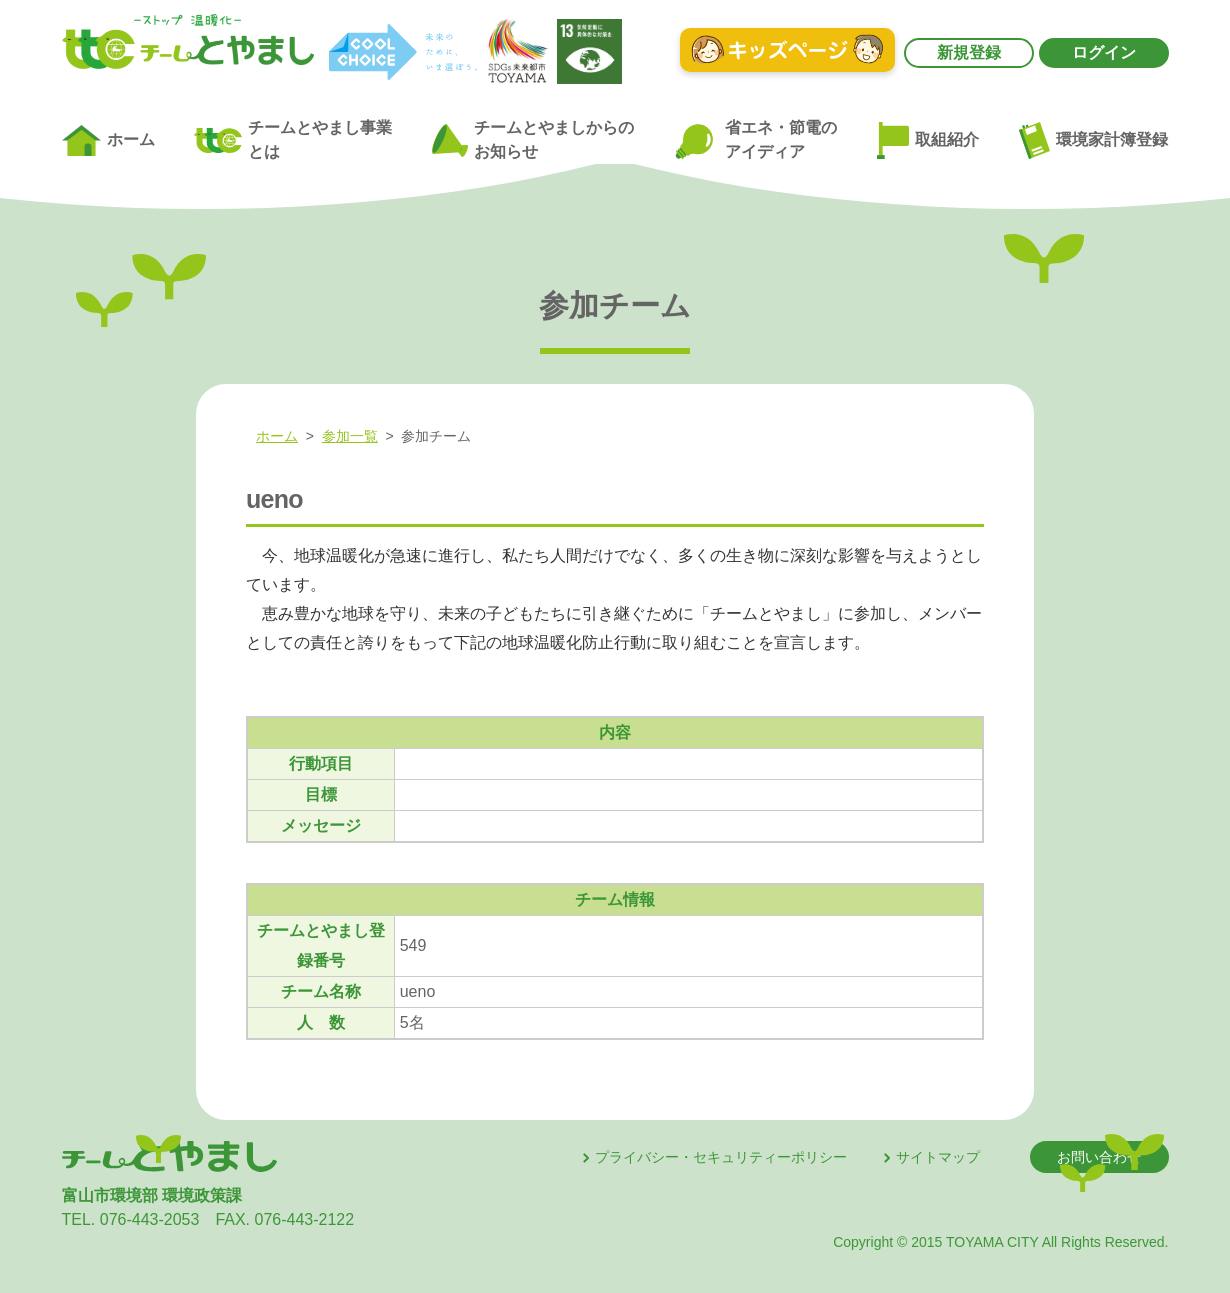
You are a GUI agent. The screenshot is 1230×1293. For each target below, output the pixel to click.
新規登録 (969, 52)
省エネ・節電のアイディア (755, 140)
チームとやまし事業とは (293, 139)
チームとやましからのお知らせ (533, 139)
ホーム (108, 141)
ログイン (1104, 52)
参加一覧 (350, 436)
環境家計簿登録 (1094, 140)
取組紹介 (928, 141)
